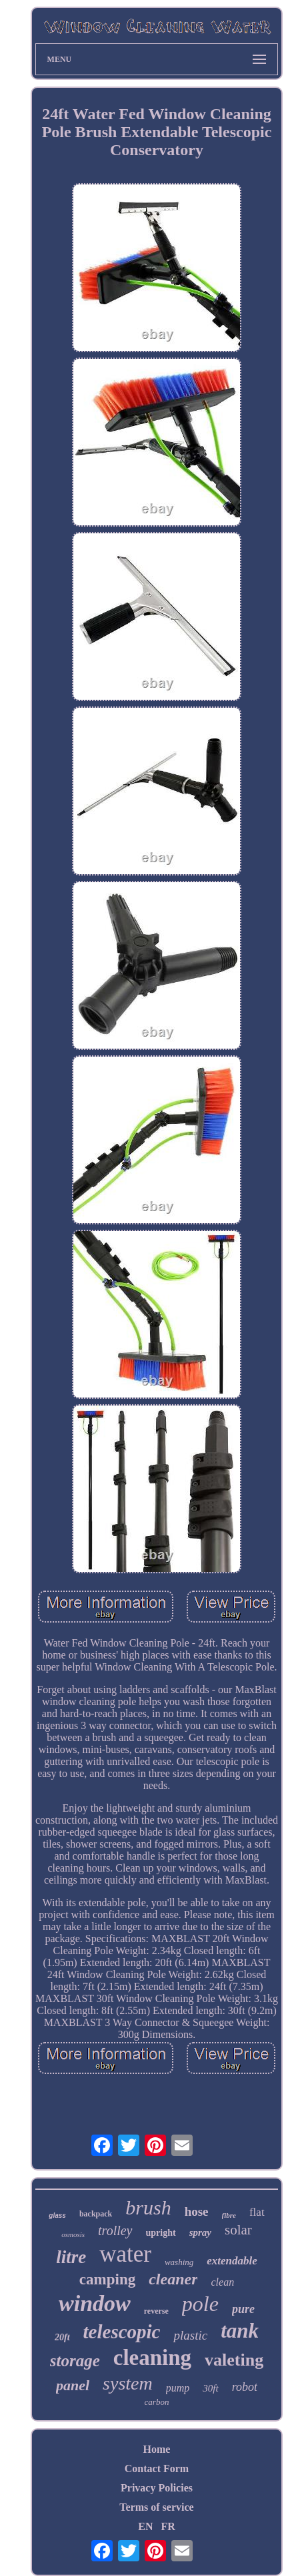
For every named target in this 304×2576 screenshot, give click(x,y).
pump (178, 2388)
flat (257, 2212)
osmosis (73, 2234)
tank (240, 2330)
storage (75, 2361)
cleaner (173, 2279)
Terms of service (156, 2507)
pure (243, 2309)
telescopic (122, 2331)
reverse (156, 2311)
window (95, 2303)
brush (148, 2207)
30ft (210, 2388)
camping (107, 2279)
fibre (229, 2215)
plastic (190, 2335)
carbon (157, 2402)
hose (197, 2211)
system (128, 2383)
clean (222, 2282)
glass (57, 2215)
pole (200, 2304)
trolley (115, 2230)
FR (168, 2526)
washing (179, 2262)
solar (238, 2230)
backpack (95, 2213)
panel (72, 2385)
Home (157, 2449)
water (125, 2254)
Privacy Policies (157, 2487)
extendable (232, 2260)
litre (71, 2257)
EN (145, 2526)
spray (200, 2232)
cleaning (152, 2358)
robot (244, 2387)
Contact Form (157, 2468)
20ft (62, 2337)
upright (161, 2233)
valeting (234, 2360)
